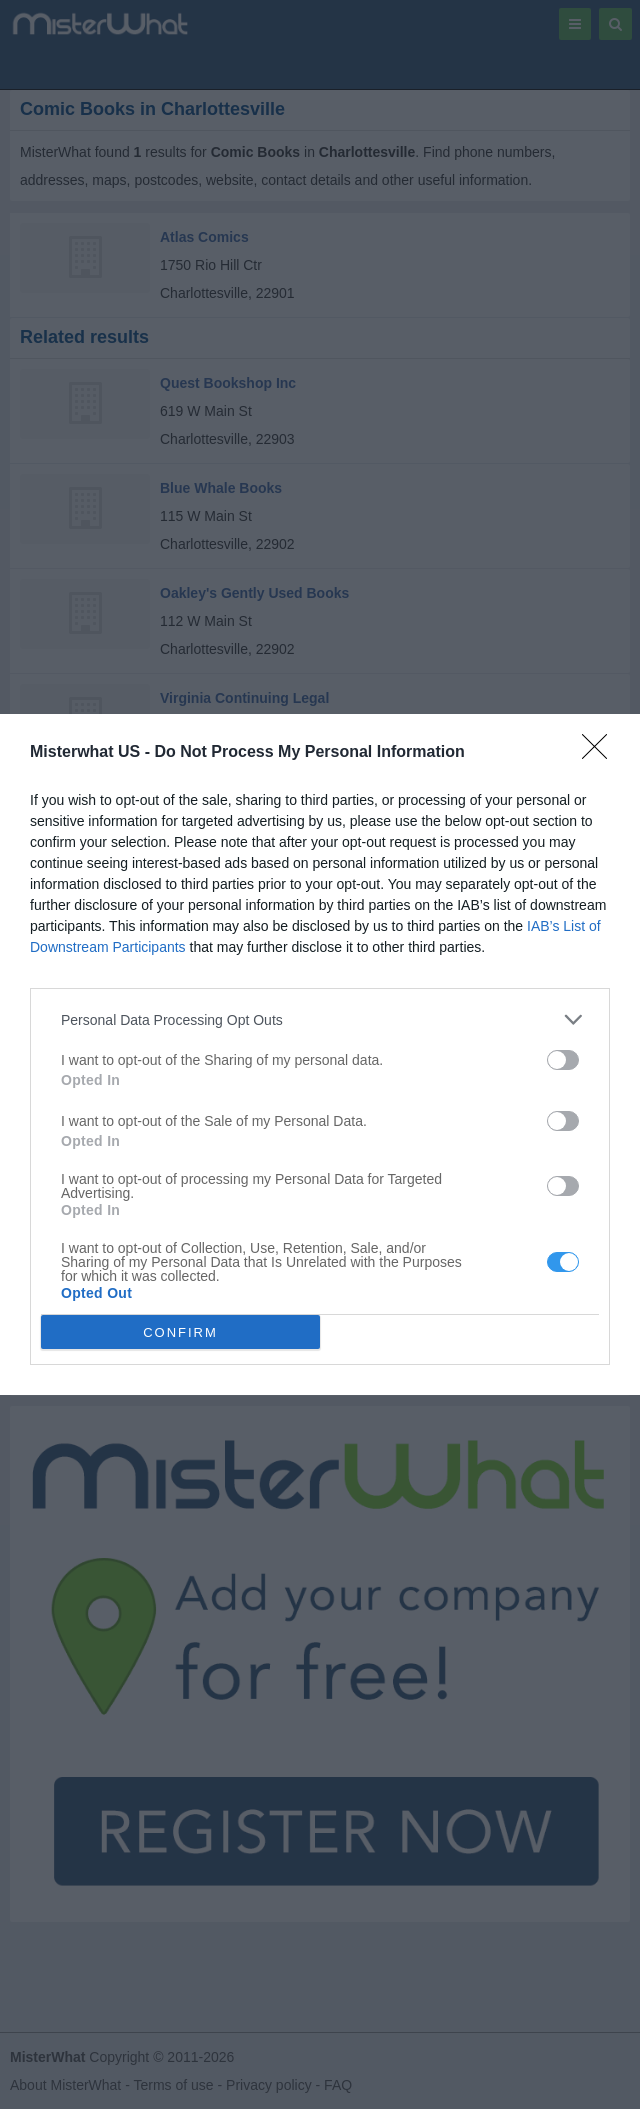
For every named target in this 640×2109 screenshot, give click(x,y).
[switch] (563, 1060)
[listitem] (320, 1019)
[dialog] (320, 1054)
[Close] (601, 753)
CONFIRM (180, 1331)
